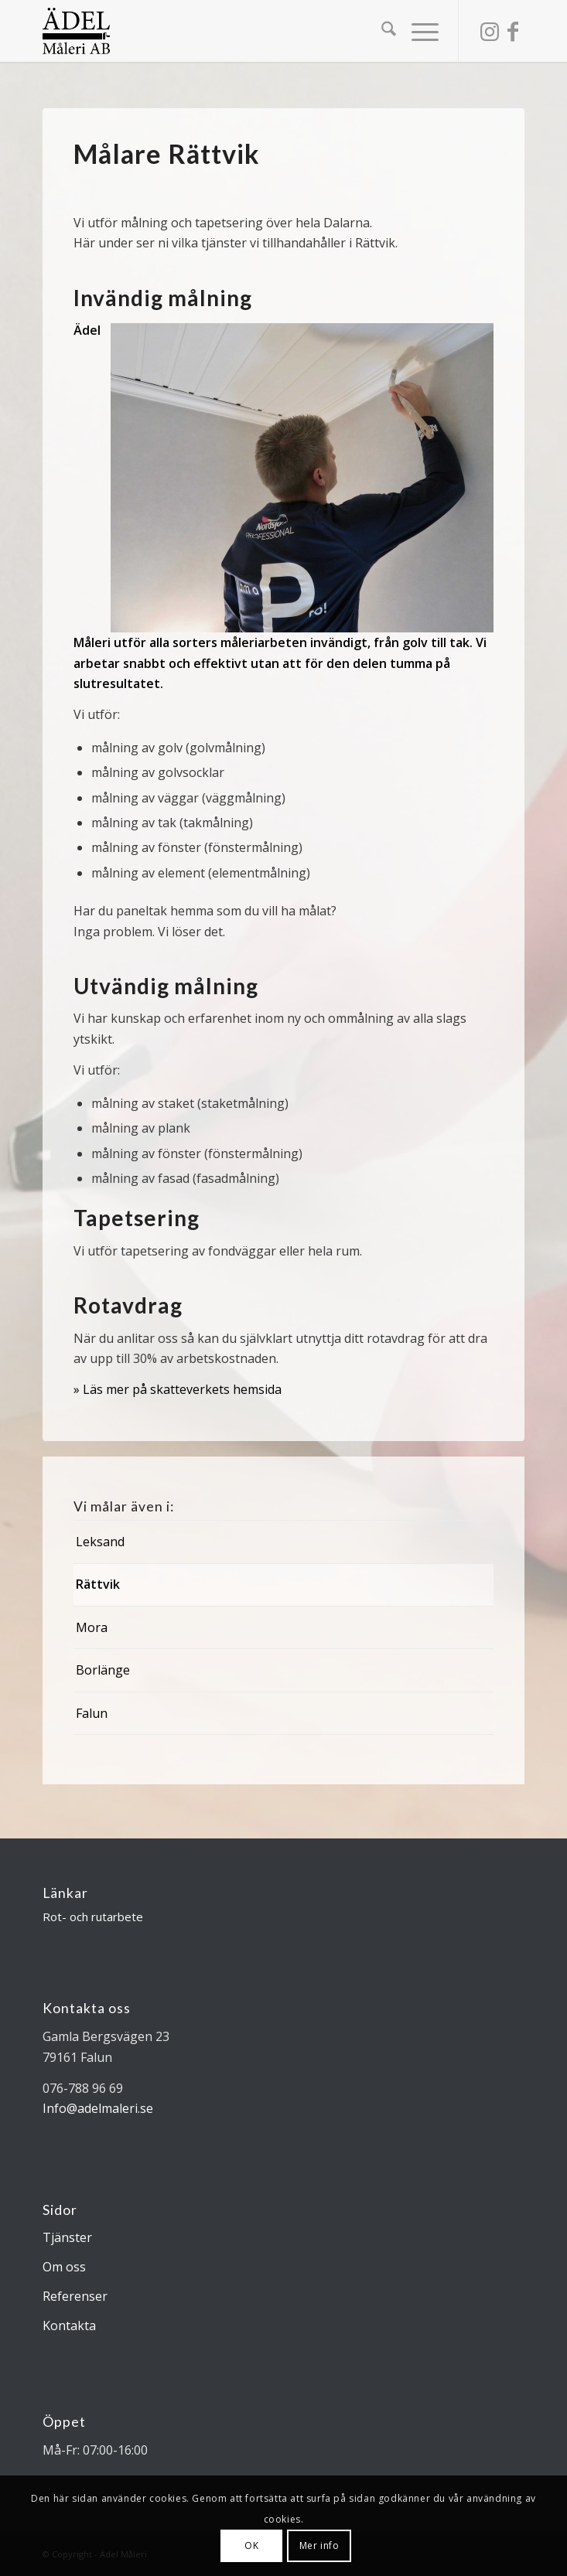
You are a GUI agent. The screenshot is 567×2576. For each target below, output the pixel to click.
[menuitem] (381, 31)
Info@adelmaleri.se (98, 2108)
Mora (92, 1627)
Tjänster (67, 2237)
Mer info (319, 2545)
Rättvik (98, 1584)
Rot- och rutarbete (93, 1916)
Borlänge (103, 1669)
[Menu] (417, 31)
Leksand (100, 1541)
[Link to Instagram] (489, 31)
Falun (92, 1713)
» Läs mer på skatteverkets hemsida (177, 1389)
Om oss (64, 2266)
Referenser (75, 2296)
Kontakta (69, 2325)
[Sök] (381, 31)
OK (251, 2545)
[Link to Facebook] (512, 31)
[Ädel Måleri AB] (235, 31)
